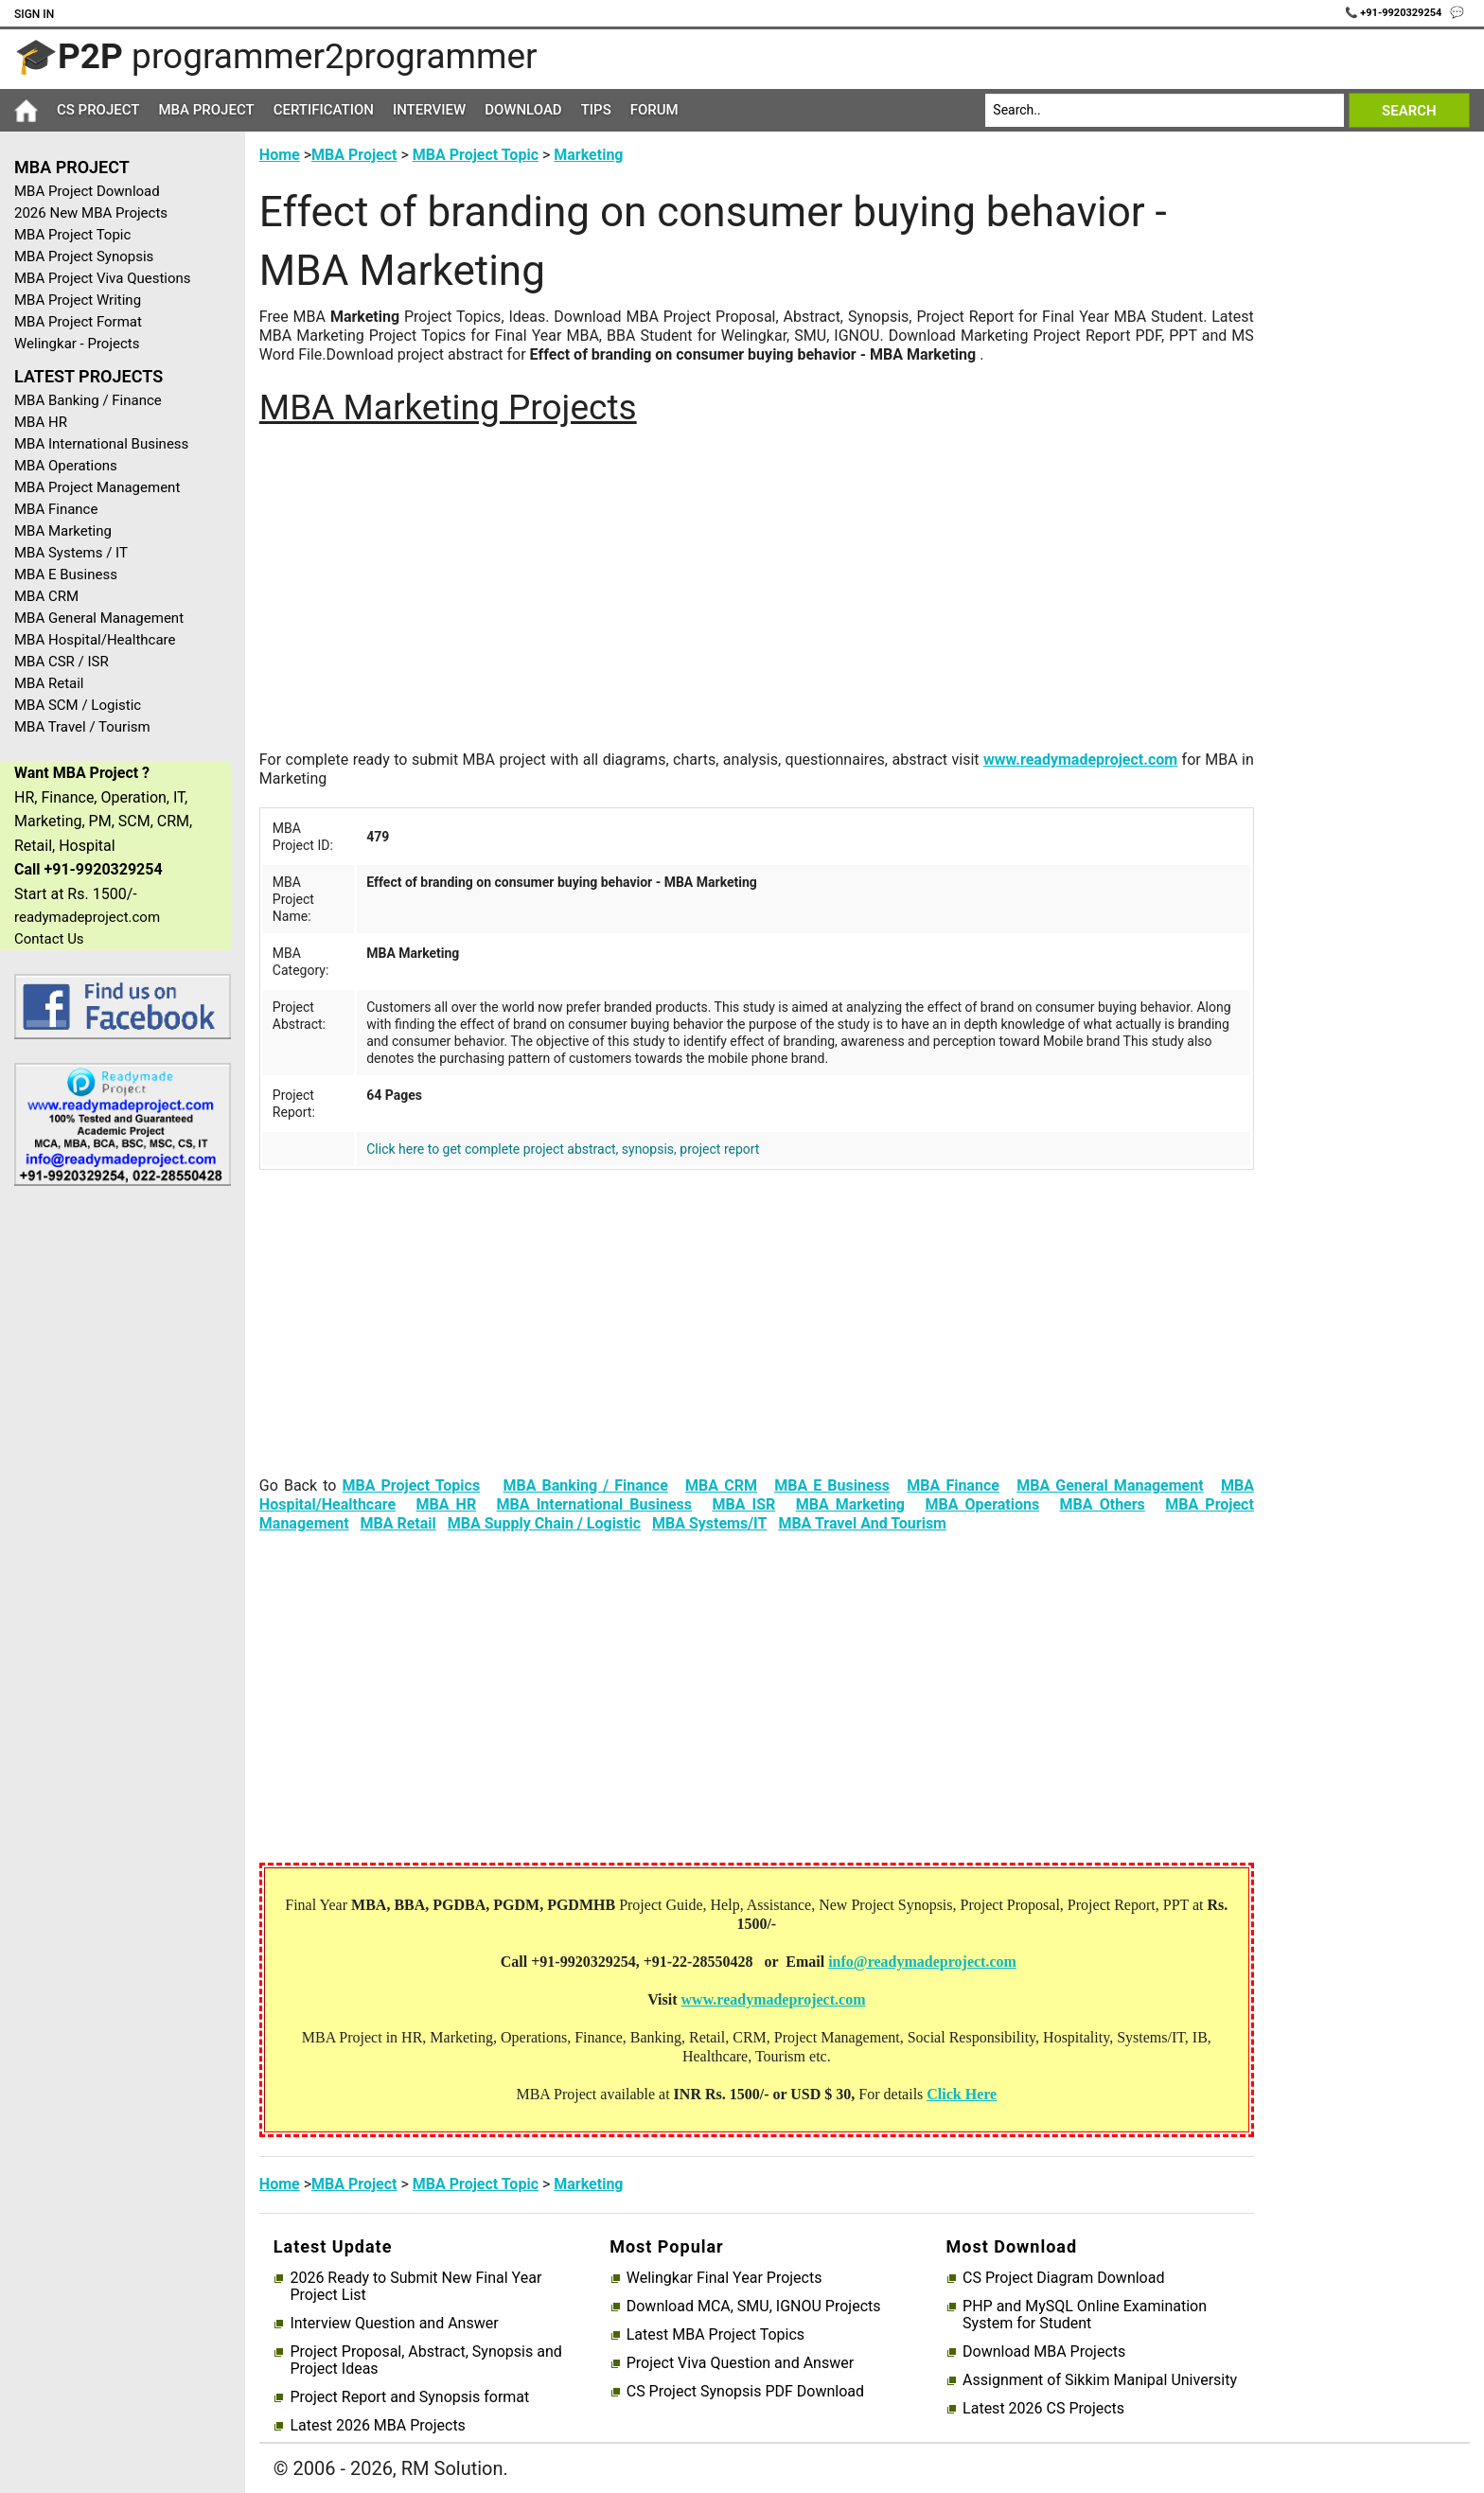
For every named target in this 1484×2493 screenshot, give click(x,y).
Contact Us (49, 938)
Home (279, 155)
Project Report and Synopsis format (409, 2397)
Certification (324, 109)
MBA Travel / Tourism (82, 726)
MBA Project (206, 109)
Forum (654, 109)
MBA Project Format (78, 321)
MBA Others (1102, 1504)
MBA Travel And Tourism (862, 1523)
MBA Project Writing (77, 300)
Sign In (34, 14)
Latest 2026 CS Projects (1043, 2408)
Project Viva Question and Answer (740, 2363)
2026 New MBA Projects (91, 212)
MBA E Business (65, 574)
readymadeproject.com (87, 917)
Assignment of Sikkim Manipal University (1100, 2380)
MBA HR (40, 422)
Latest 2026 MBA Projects (377, 2425)
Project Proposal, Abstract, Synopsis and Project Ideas (425, 2360)
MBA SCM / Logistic (77, 705)
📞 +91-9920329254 (1395, 13)
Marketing (588, 155)
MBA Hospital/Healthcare (94, 639)
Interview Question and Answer (394, 2323)
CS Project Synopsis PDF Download (745, 2391)
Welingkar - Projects (76, 343)
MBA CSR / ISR (61, 661)
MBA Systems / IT (71, 552)
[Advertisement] (115, 1502)
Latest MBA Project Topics (715, 2334)
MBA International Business (101, 443)
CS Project (98, 109)
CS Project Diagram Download (1063, 2278)
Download (523, 109)
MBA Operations (65, 465)
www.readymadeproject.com (1080, 760)
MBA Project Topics (411, 1485)
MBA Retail (49, 683)
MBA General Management (99, 618)
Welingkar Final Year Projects (724, 2278)
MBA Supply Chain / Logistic (544, 1523)
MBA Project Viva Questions (102, 278)
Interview (429, 109)
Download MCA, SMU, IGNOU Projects (754, 2306)
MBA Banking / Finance (88, 400)
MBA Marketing (63, 530)
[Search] (1164, 110)
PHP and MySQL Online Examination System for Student (1085, 2315)
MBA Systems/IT (710, 1523)
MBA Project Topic (72, 234)
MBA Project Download (87, 191)
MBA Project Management (97, 487)
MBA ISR (743, 1504)
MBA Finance (55, 509)
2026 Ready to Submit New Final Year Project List (415, 2287)
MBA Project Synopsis (83, 256)
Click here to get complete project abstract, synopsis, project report (562, 1149)
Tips (596, 109)
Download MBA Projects (1044, 2351)
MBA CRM (46, 596)
